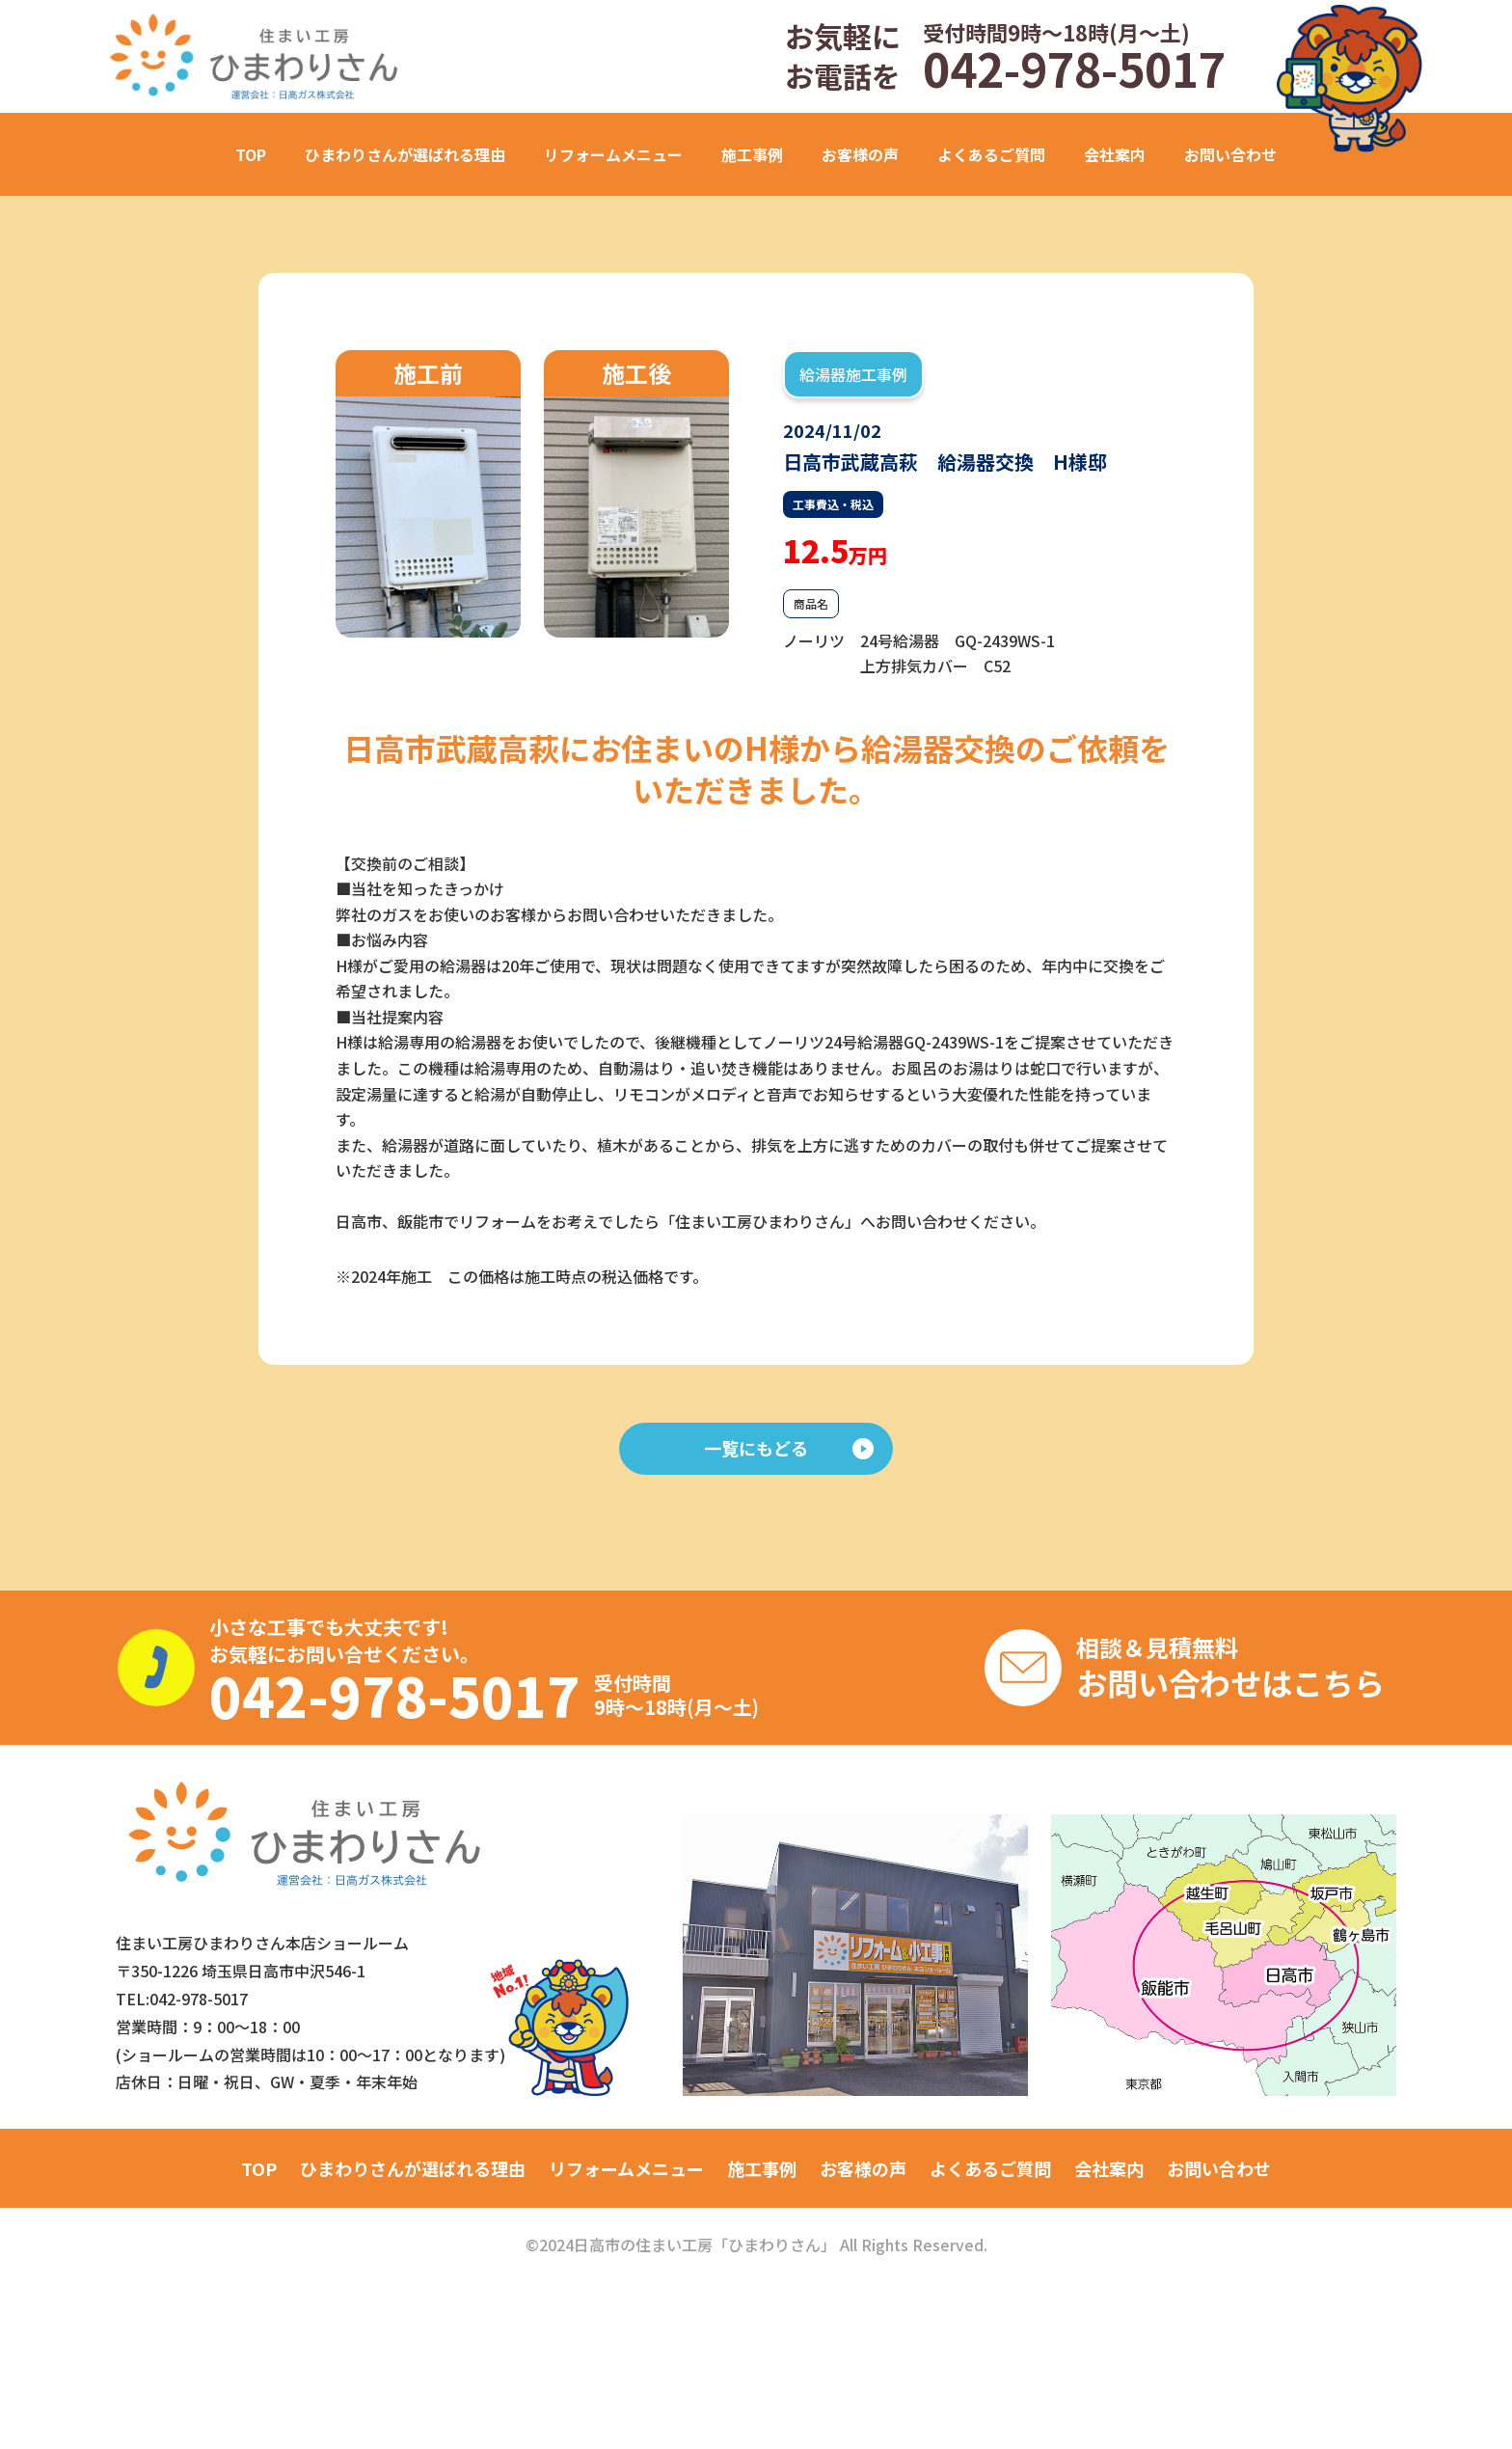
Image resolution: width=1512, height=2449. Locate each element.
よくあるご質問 (991, 154)
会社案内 (1115, 154)
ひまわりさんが (413, 2168)
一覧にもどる (789, 1447)
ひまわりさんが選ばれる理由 (405, 154)
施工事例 (761, 2168)
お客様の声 (860, 154)
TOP (250, 154)
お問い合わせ (1230, 154)
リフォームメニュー (626, 2168)
